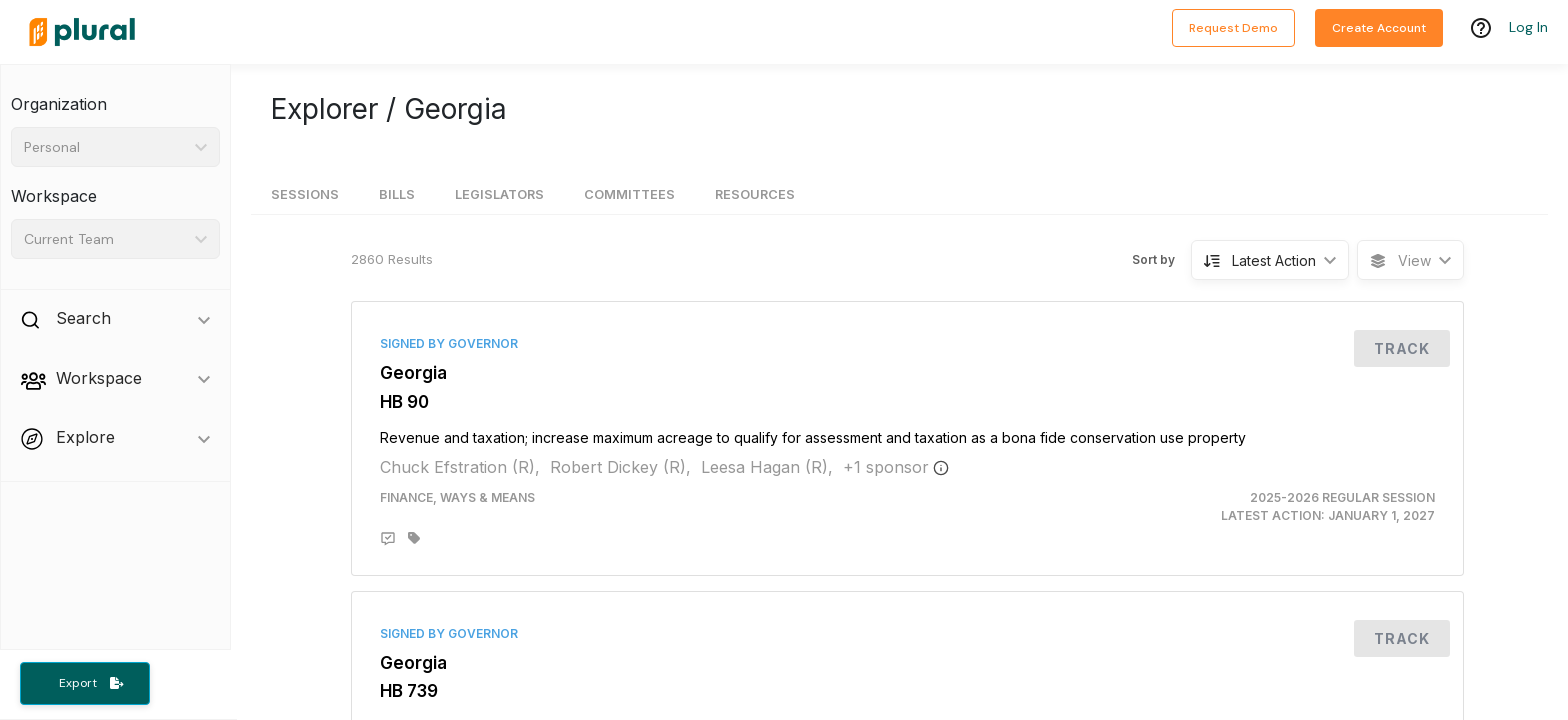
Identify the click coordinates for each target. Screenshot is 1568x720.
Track (1402, 348)
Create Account (1379, 28)
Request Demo (1233, 28)
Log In (1528, 27)
